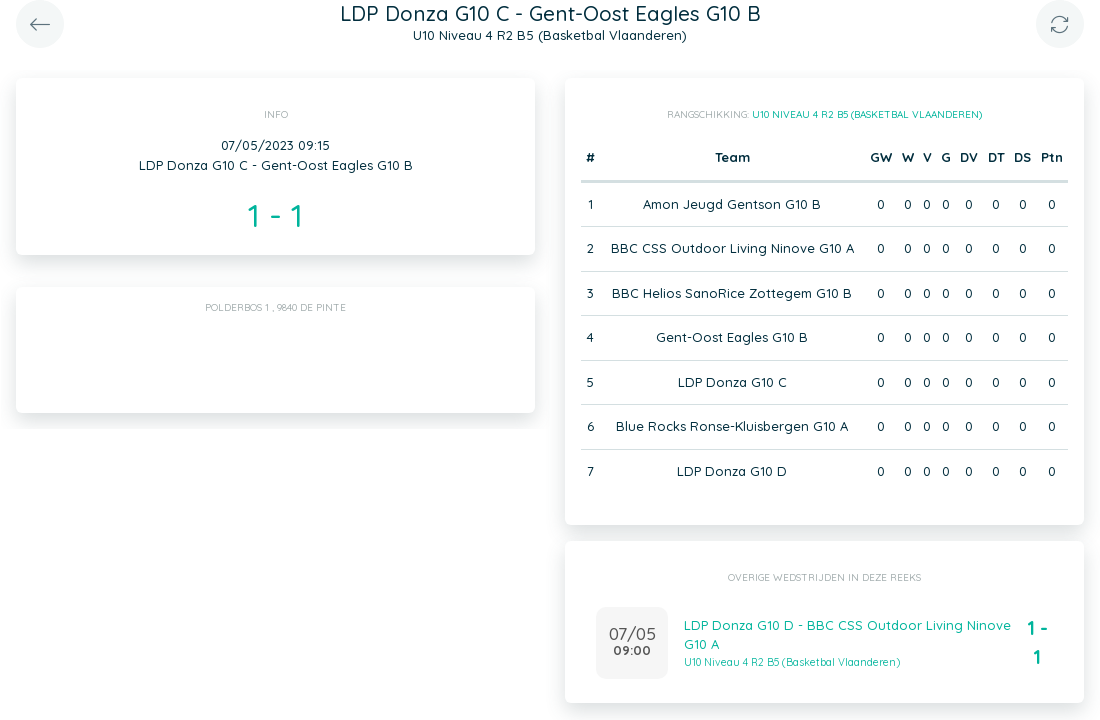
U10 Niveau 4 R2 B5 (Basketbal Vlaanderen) (867, 114)
